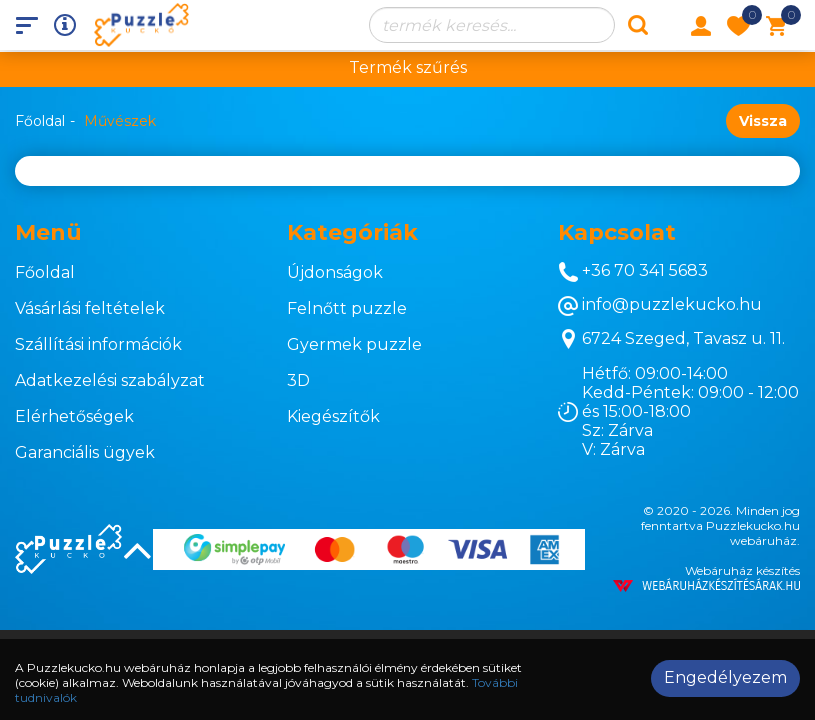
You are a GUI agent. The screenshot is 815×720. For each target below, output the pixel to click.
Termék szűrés (408, 67)
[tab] (136, 233)
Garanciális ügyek (85, 452)
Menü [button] (48, 232)
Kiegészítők (333, 416)
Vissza (763, 121)
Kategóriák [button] (352, 232)
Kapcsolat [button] (617, 232)
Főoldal (40, 121)
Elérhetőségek (74, 416)
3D (298, 380)
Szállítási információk (98, 344)
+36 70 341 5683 (633, 271)
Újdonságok (335, 272)
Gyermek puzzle (354, 344)
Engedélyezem (725, 677)
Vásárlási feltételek (90, 308)
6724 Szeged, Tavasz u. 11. (671, 339)
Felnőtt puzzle (347, 308)
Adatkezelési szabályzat (110, 380)
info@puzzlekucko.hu (660, 305)
